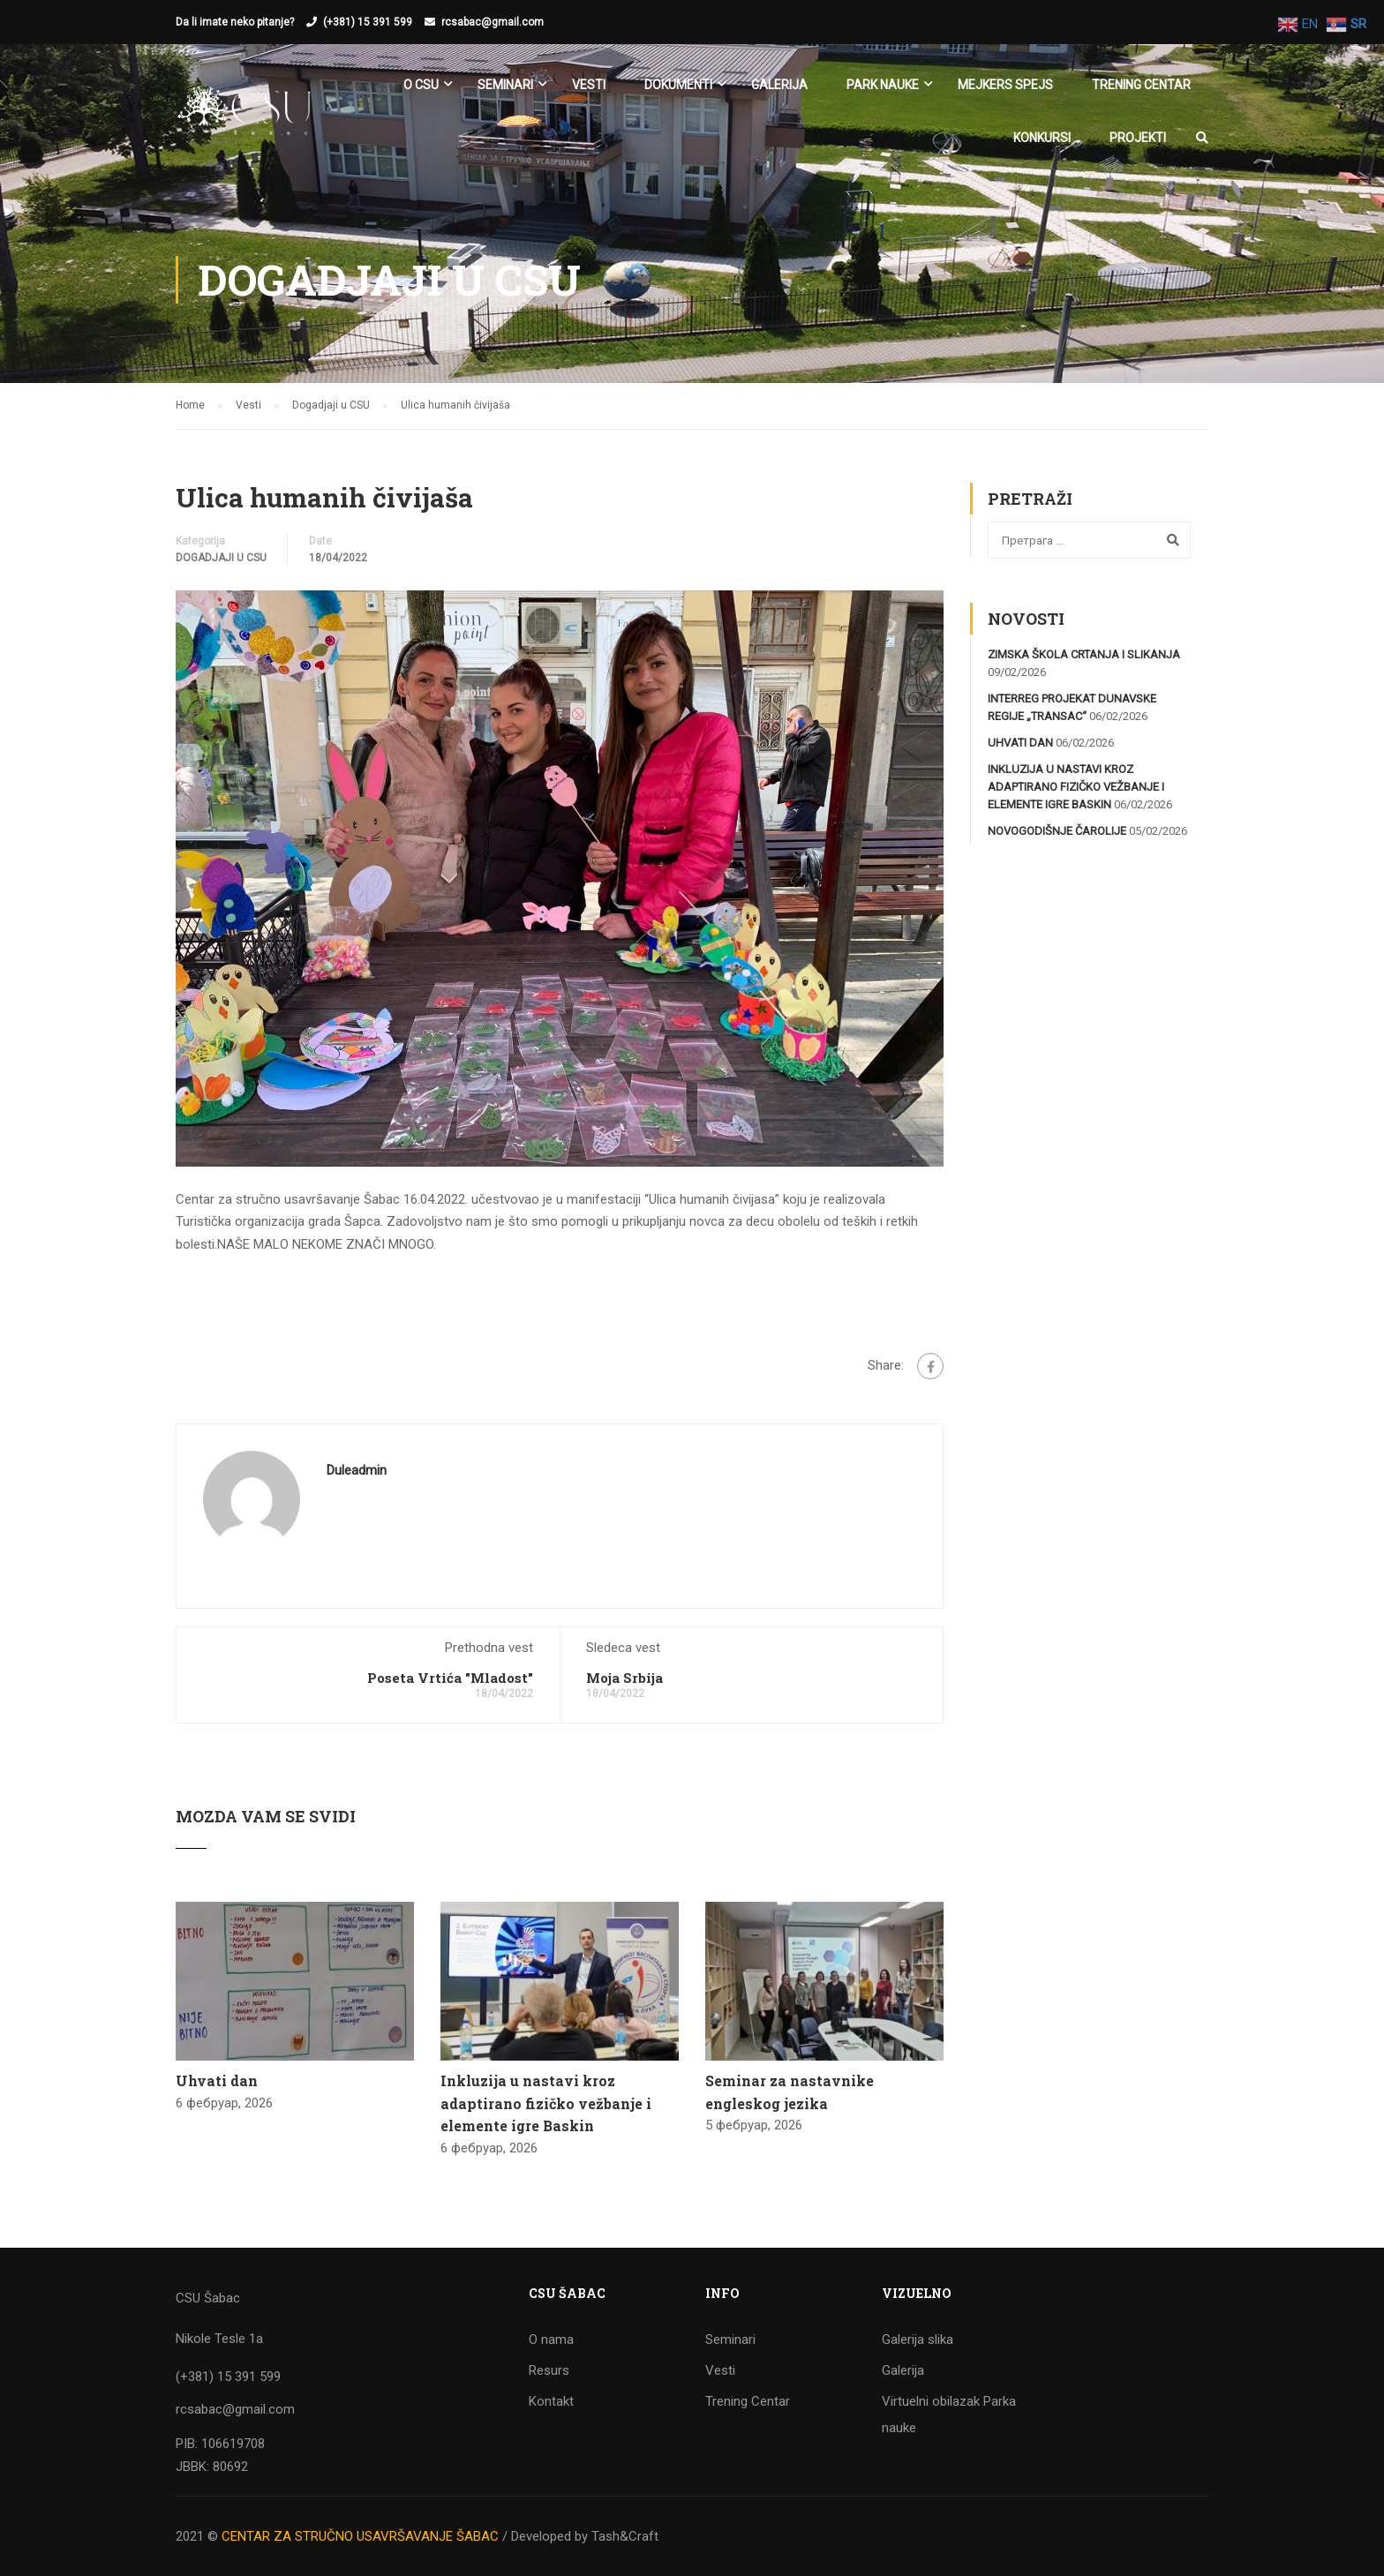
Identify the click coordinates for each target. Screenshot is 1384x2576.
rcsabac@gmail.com (492, 22)
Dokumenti (678, 85)
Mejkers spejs (1005, 85)
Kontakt (551, 2401)
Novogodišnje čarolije (1057, 830)
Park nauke (882, 85)
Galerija (779, 85)
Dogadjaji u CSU (221, 558)
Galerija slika (917, 2339)
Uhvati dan (217, 2080)
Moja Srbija (624, 1677)
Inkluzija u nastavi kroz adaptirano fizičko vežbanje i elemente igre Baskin (545, 2103)
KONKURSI (1042, 138)
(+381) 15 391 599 (367, 22)
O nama (551, 2339)
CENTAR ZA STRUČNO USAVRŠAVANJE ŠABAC (360, 2536)
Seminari (730, 2339)
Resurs (549, 2370)
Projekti (1137, 138)
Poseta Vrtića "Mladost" (450, 1677)
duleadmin (357, 1470)
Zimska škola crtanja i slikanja (1084, 654)
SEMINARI (505, 85)
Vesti (589, 85)
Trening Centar (1141, 85)
